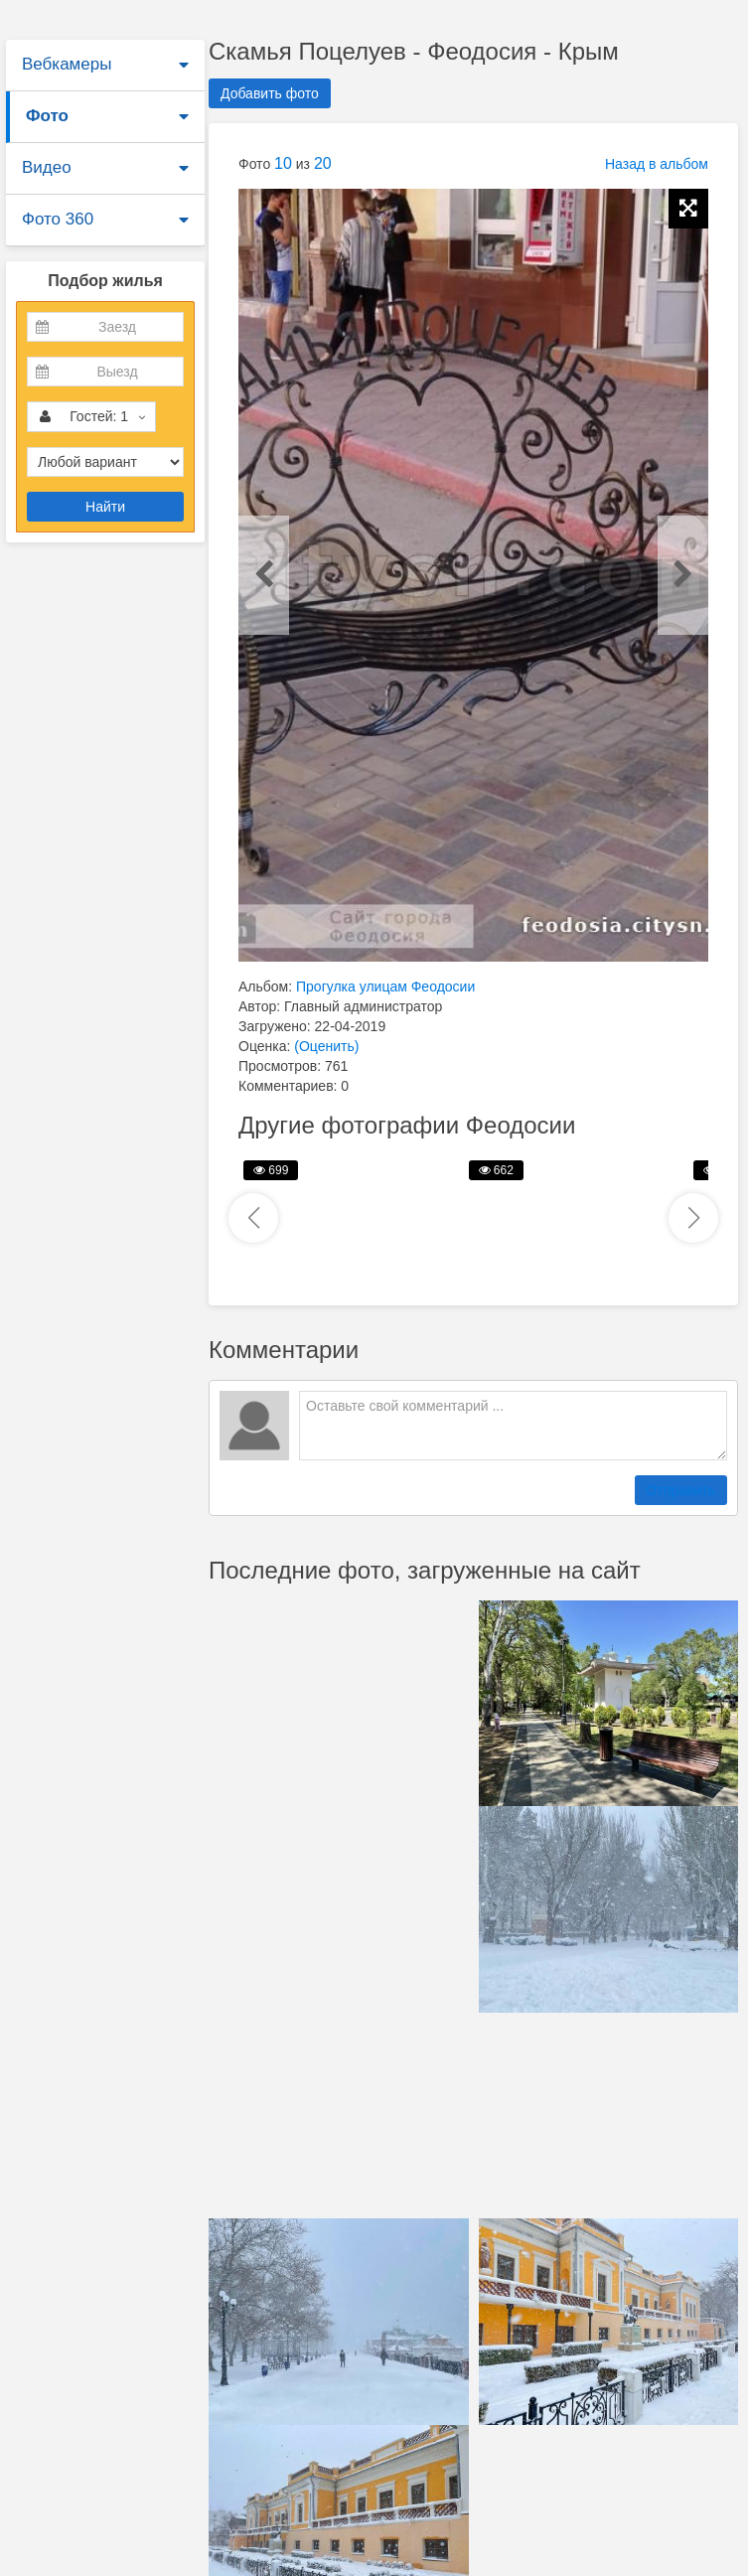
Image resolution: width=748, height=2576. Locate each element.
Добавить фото (270, 93)
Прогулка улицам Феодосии (385, 986)
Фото (47, 115)
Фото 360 (57, 219)
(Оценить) (326, 1046)
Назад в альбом (656, 164)
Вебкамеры (66, 64)
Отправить (681, 1490)
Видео (47, 167)
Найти (105, 507)
